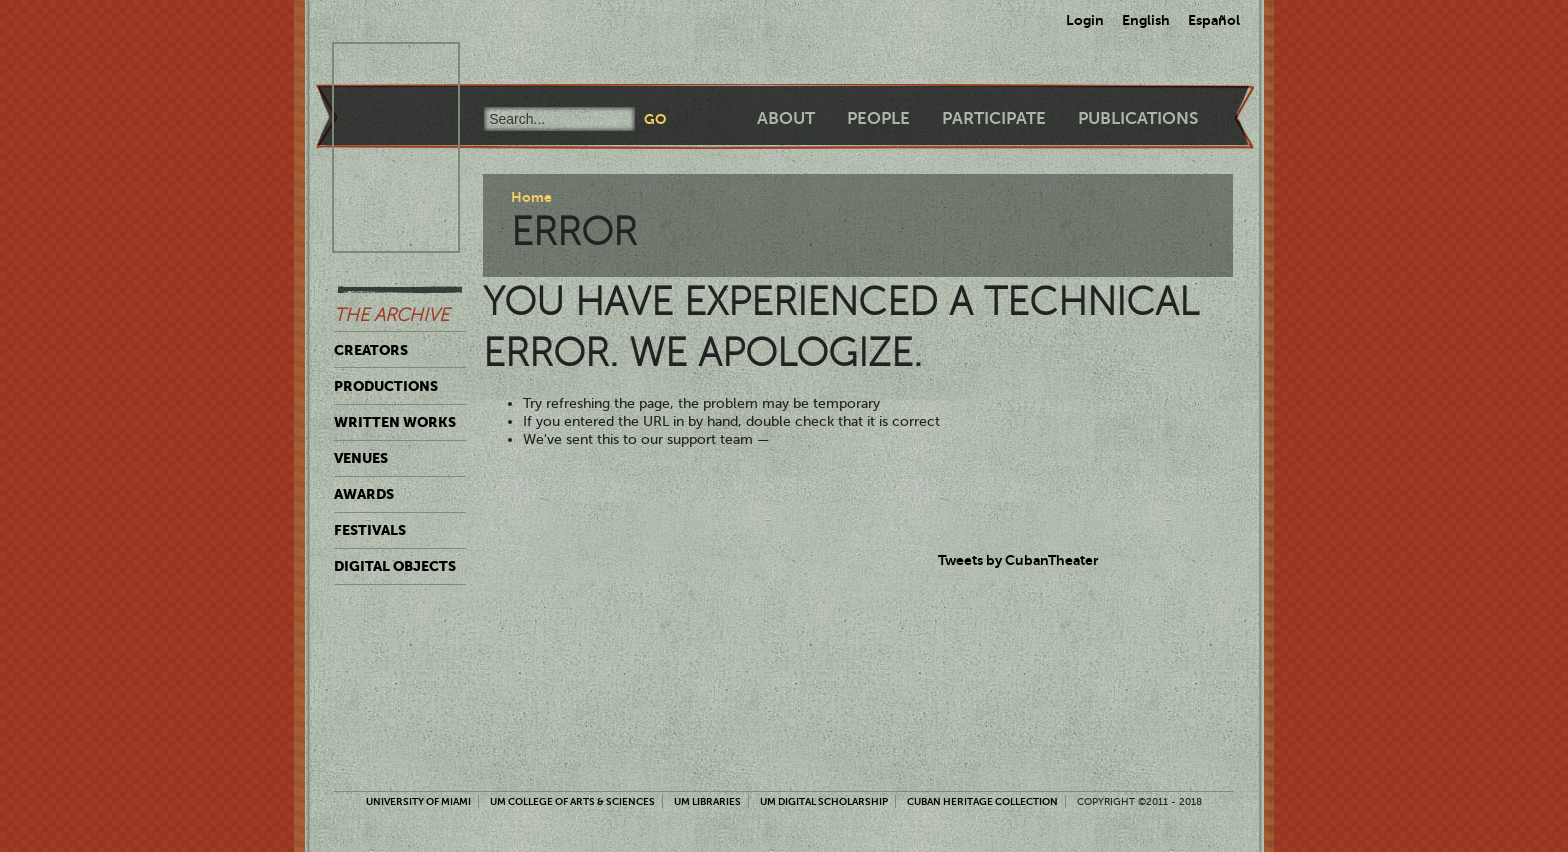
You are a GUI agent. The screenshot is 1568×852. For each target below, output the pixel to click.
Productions (386, 386)
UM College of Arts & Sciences (572, 801)
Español (1214, 20)
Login (1085, 20)
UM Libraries (707, 801)
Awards (364, 494)
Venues (361, 458)
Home (531, 197)
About (786, 118)
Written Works (395, 422)
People (878, 118)
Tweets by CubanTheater (1018, 560)
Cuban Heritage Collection (982, 801)
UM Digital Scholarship (824, 801)
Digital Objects (395, 566)
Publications (1138, 118)
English (1146, 20)
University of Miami (418, 801)
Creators (371, 350)
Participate (994, 118)
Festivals (370, 530)
